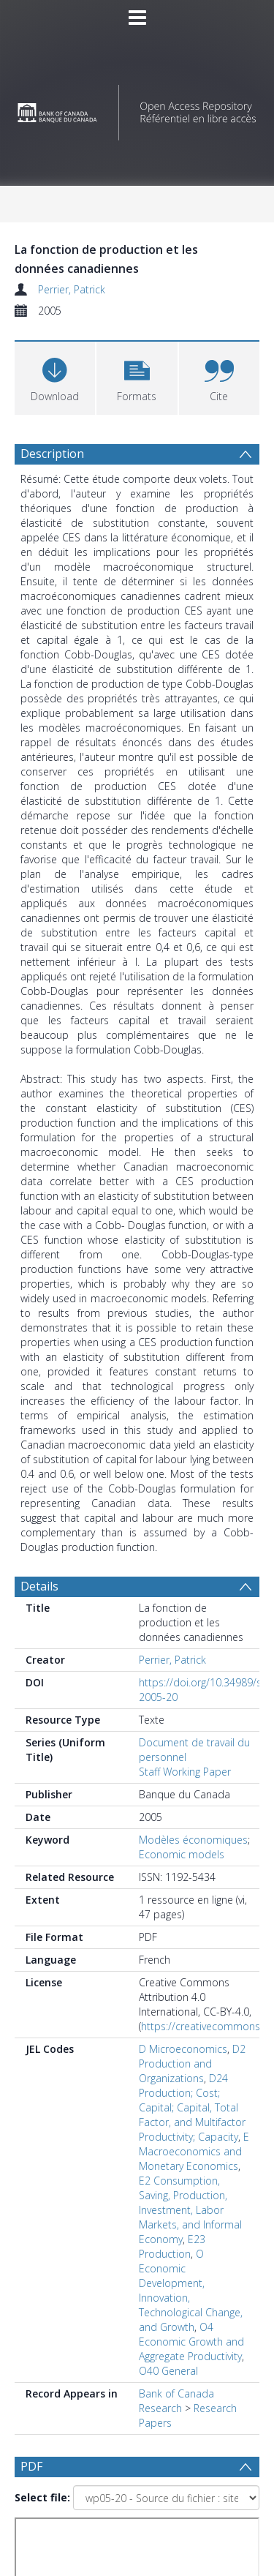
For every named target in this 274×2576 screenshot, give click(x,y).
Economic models (181, 1854)
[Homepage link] (137, 108)
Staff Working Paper (185, 1772)
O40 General (168, 2371)
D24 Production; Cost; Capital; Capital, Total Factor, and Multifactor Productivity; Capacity (192, 2107)
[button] (136, 376)
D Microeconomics (183, 2049)
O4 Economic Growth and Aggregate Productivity (191, 2341)
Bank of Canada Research (176, 2401)
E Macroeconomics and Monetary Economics (194, 2151)
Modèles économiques (193, 1840)
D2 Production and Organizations (192, 2063)
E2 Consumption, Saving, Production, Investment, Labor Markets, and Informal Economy (190, 2210)
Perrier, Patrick (71, 289)
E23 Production (172, 2246)
